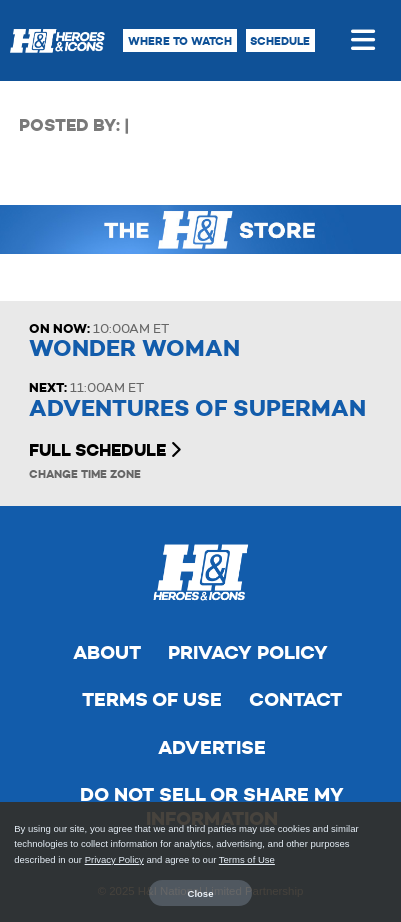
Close (201, 893)
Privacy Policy (248, 652)
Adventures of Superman (197, 408)
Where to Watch (180, 41)
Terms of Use (152, 699)
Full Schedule (105, 450)
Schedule (280, 41)
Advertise (212, 747)
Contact (295, 699)
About (107, 652)
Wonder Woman (134, 348)
